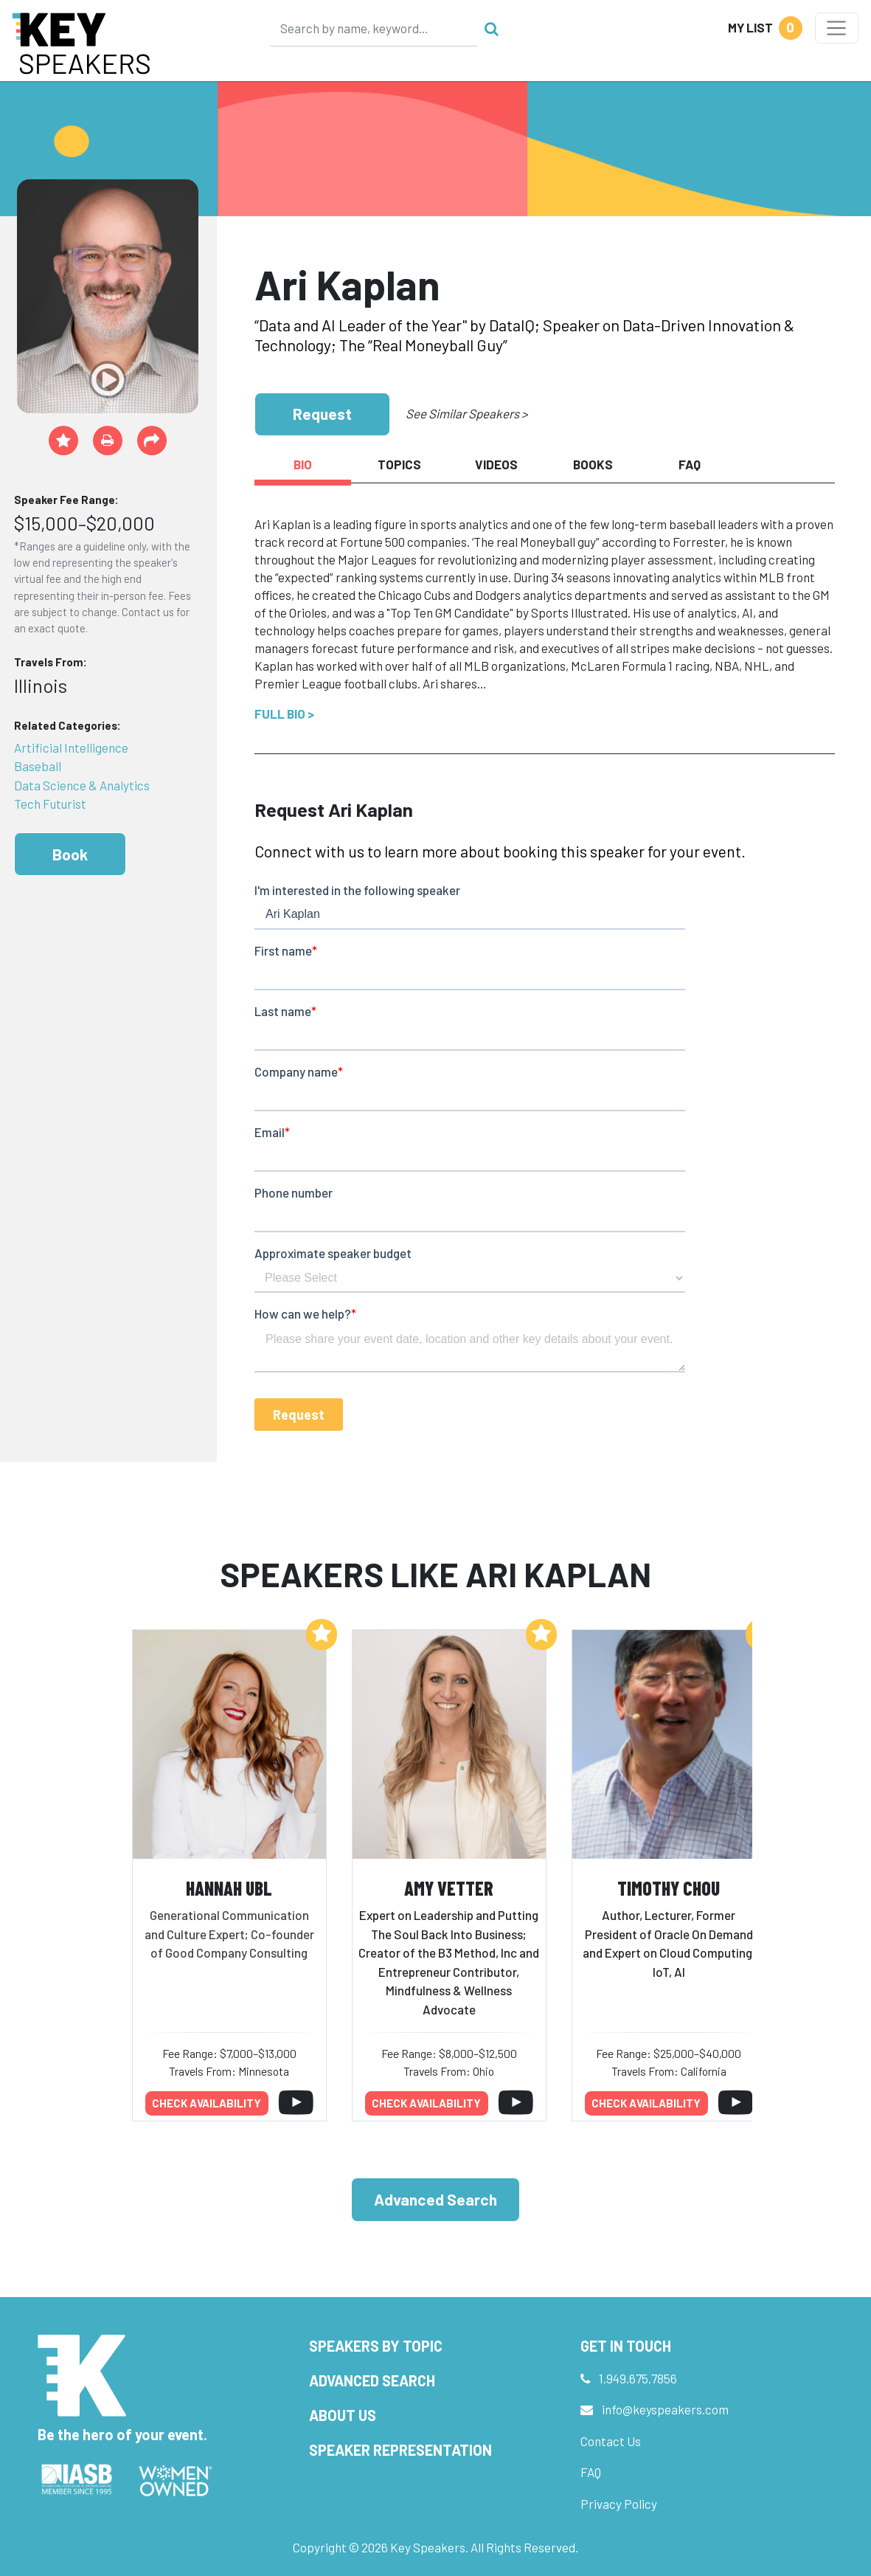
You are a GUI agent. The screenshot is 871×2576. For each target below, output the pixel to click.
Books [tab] (593, 464)
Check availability (206, 2103)
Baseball (37, 766)
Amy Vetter (448, 1887)
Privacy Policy (618, 2503)
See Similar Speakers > (466, 413)
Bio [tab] (303, 464)
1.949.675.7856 (638, 2378)
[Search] (374, 28)
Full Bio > (284, 713)
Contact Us (610, 2441)
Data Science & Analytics (82, 785)
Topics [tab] (399, 464)
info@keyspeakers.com (665, 2409)
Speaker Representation (400, 2450)
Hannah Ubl (229, 1887)
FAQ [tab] (690, 464)
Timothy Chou (668, 1887)
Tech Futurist (50, 803)
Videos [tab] (496, 464)
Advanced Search (435, 2199)
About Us (342, 2415)
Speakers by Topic (376, 2346)
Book (70, 854)
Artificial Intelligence (71, 747)
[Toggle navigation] (836, 28)
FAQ (590, 2472)
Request (322, 413)
